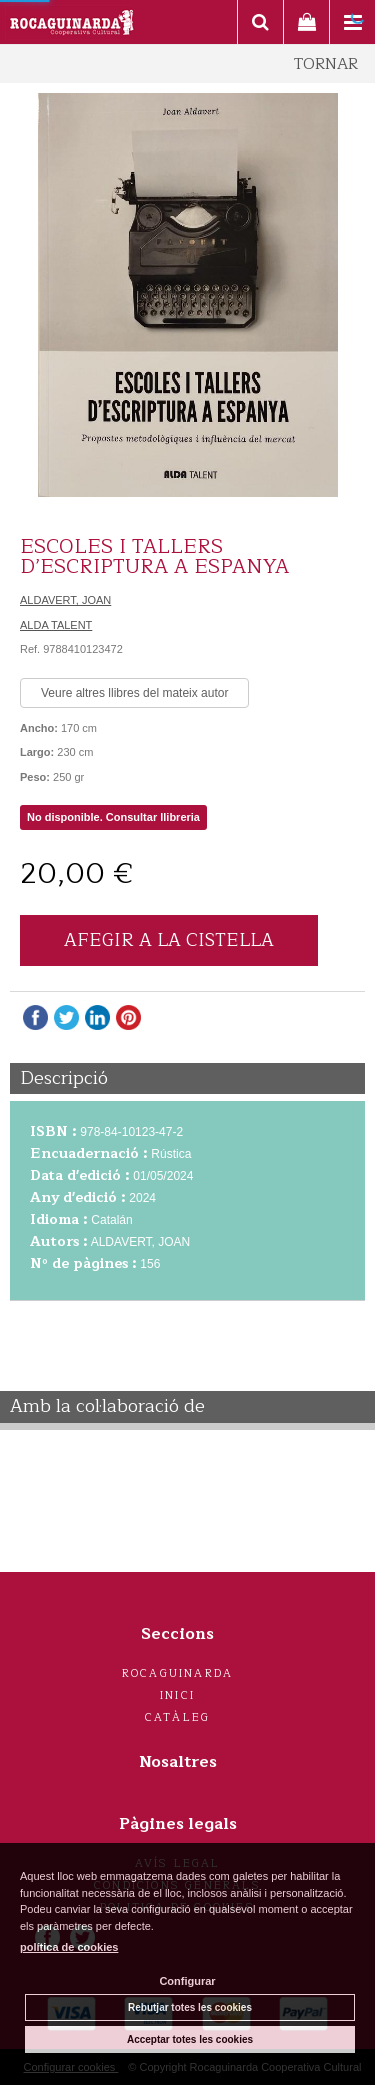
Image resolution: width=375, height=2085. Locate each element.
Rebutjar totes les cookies (190, 2007)
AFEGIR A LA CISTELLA (169, 940)
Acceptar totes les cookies (190, 2039)
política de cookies (69, 1947)
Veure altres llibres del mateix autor (134, 693)
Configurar (187, 1981)
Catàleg (177, 1717)
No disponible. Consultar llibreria (113, 817)
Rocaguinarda (177, 1673)
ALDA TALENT (56, 625)
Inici (177, 1695)
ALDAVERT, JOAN (65, 600)
